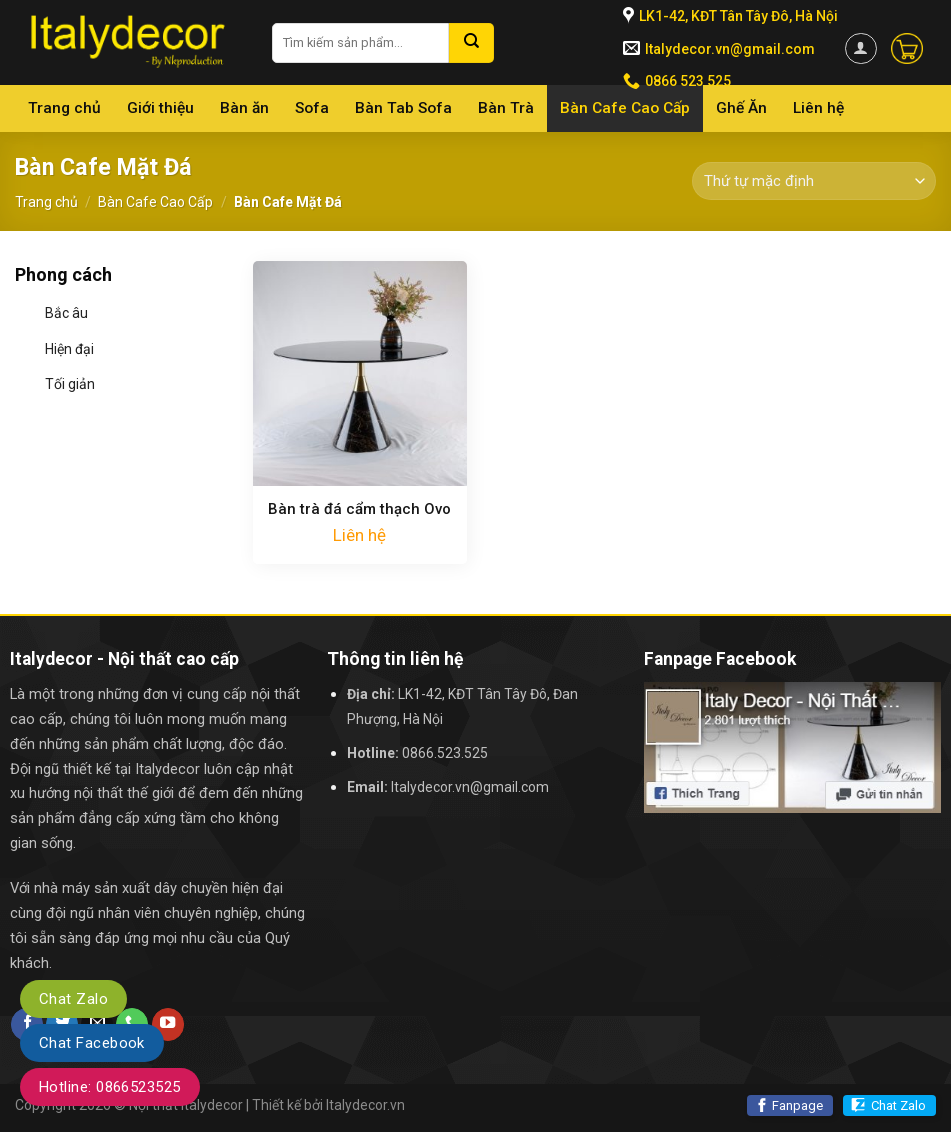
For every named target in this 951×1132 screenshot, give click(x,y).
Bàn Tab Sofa (403, 108)
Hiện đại (69, 349)
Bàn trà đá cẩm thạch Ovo (359, 509)
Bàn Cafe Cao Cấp (625, 108)
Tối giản (70, 384)
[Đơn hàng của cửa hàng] (814, 181)
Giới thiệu (160, 108)
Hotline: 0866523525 (110, 1087)
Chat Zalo (898, 1105)
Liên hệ (818, 108)
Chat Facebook (92, 1043)
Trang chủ (64, 108)
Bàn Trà (506, 108)
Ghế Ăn (741, 108)
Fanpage (797, 1105)
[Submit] (471, 43)
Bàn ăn (244, 108)
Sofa (312, 108)
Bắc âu (66, 313)
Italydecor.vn (365, 1105)
